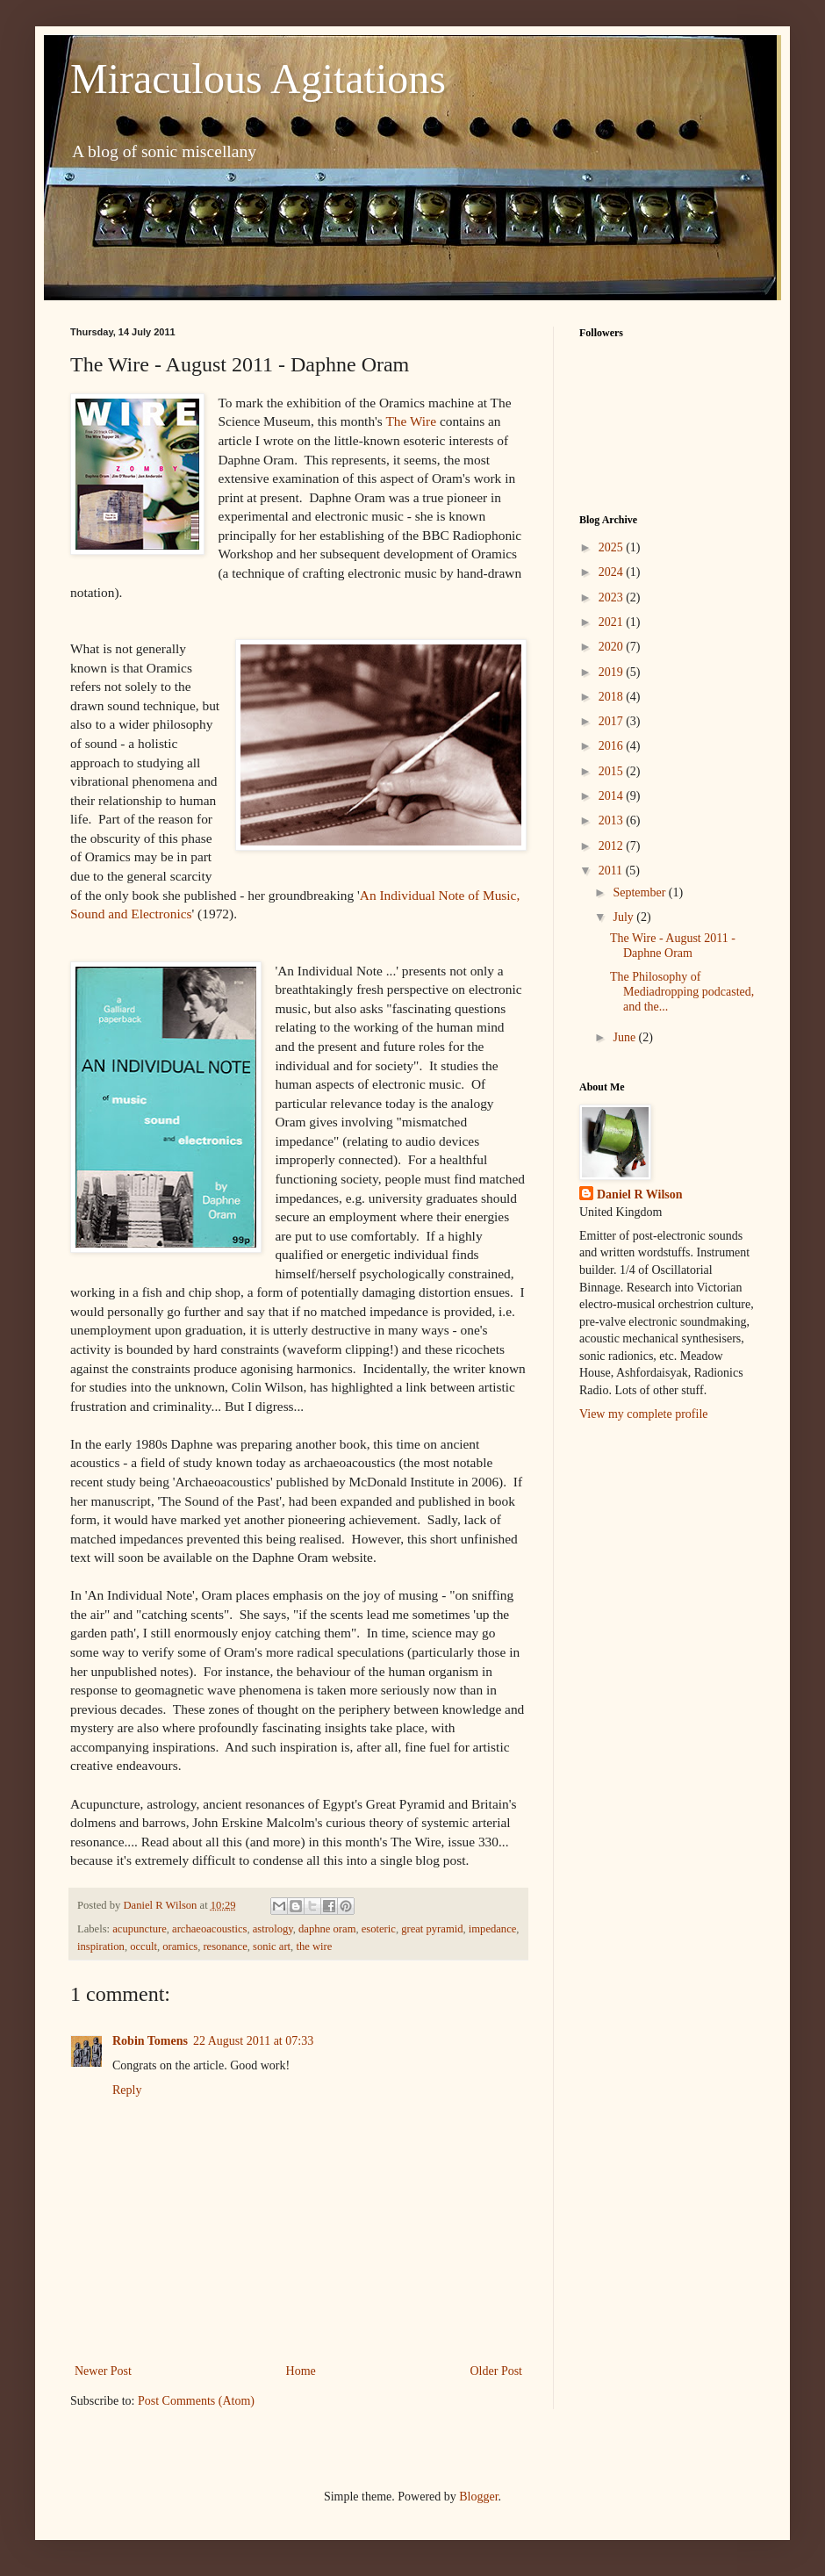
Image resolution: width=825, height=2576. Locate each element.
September (640, 892)
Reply (126, 2090)
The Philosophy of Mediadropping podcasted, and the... (682, 991)
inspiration (101, 1946)
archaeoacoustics (209, 1929)
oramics (179, 1946)
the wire (314, 1946)
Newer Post (103, 2371)
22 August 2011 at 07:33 (253, 2040)
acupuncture (139, 1929)
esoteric (379, 1929)
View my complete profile (643, 1414)
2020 (613, 646)
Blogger (478, 2496)
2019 (613, 672)
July (624, 917)
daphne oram (326, 1929)
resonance (225, 1946)
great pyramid (432, 1929)
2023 (613, 597)
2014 (613, 795)
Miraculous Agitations (258, 78)
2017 (613, 721)
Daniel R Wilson (640, 1194)
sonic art (272, 1946)
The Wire (410, 421)
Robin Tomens (150, 2040)
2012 (613, 846)
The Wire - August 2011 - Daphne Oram (672, 946)
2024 (613, 572)
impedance (493, 1929)
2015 (613, 771)
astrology (273, 1929)
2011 (612, 870)
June (625, 1037)
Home (301, 2371)
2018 (613, 696)
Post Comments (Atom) (196, 2400)
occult (143, 1946)
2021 (613, 622)
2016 (613, 745)
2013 (613, 820)
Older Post (496, 2371)
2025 (613, 547)
